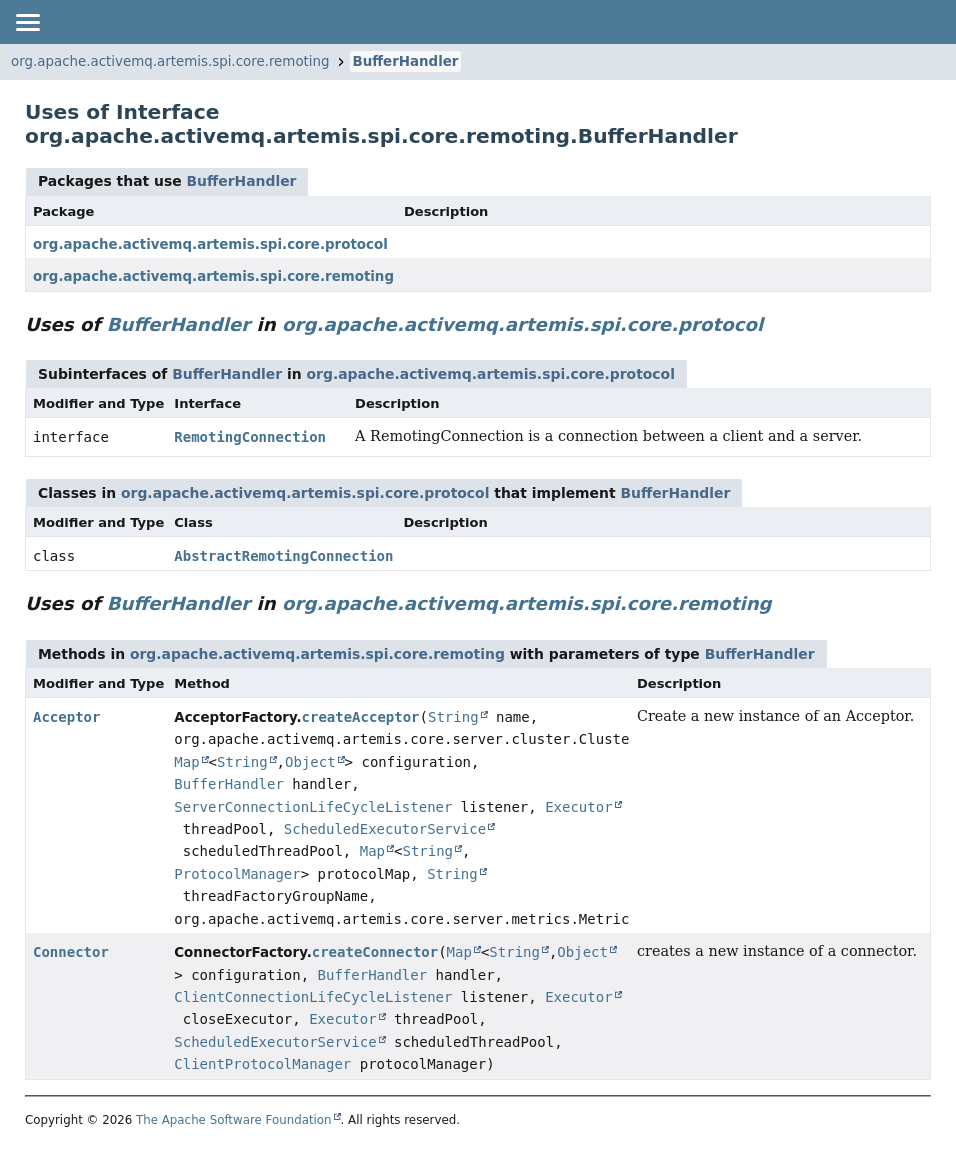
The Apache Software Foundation (234, 1120)
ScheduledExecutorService (385, 829)
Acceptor (66, 717)
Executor (578, 807)
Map (186, 762)
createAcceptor (361, 717)
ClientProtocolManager (262, 1064)
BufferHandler (406, 61)
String (453, 717)
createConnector (375, 952)
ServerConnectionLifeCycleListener (313, 807)
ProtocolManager (237, 874)
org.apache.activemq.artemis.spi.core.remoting (170, 61)
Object (310, 762)
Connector (71, 952)
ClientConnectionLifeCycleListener (313, 997)
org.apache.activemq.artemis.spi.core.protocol (210, 244)
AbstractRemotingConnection (283, 556)
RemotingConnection (250, 437)
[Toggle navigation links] (27, 22)
